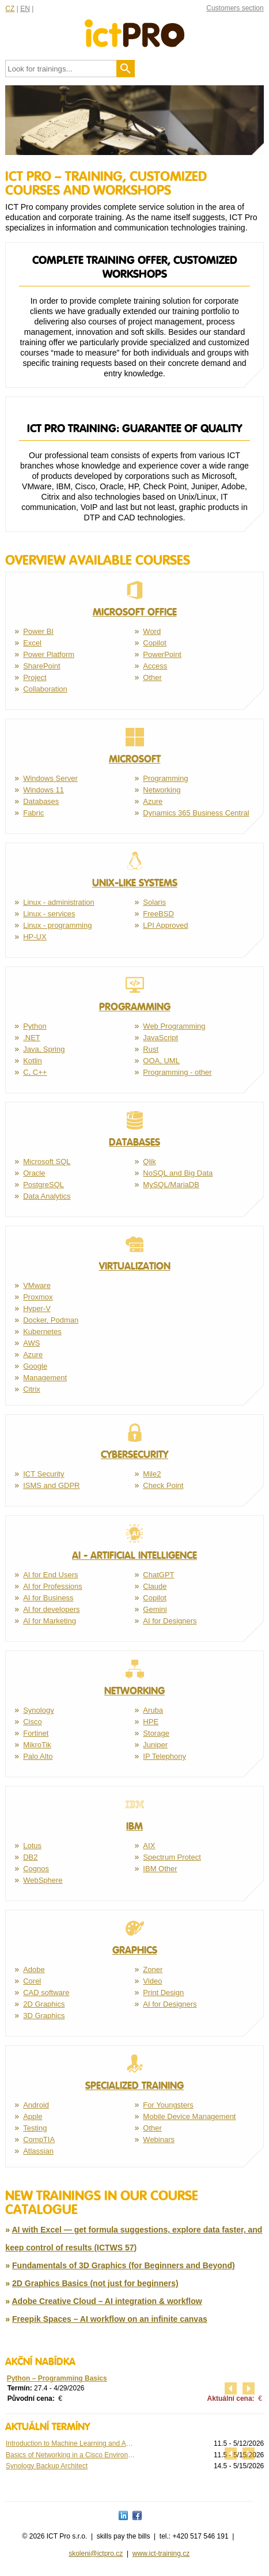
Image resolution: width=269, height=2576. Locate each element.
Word (152, 631)
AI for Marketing (49, 1620)
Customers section (234, 8)
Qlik (149, 1161)
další (249, 2388)
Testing (35, 2128)
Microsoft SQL (46, 1161)
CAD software (46, 1992)
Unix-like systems (134, 870)
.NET (31, 1037)
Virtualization (134, 1253)
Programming (165, 778)
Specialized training (134, 2072)
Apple (32, 2116)
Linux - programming (57, 925)
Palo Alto (37, 1756)
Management (45, 1377)
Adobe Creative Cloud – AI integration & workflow (107, 2301)
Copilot (154, 643)
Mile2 (152, 1474)
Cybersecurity (134, 1441)
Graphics (134, 1937)
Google (35, 1366)
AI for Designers (169, 1620)
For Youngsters (168, 2105)
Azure (152, 801)
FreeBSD (158, 913)
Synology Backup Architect (47, 2466)
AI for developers (51, 1609)
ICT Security (43, 1474)
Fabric (33, 813)
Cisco (32, 1721)
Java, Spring (44, 1049)
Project (34, 677)
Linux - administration (58, 902)
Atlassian (38, 2151)
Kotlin (32, 1060)
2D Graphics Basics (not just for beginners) (95, 2283)
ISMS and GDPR (51, 1485)
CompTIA (39, 2139)
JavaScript (160, 1037)
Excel (32, 643)
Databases (41, 801)
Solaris (154, 902)
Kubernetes (42, 1331)
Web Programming (174, 1026)
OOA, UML (161, 1060)
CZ (9, 9)
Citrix (31, 1389)
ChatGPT (158, 1574)
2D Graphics (44, 2004)
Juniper (155, 1744)
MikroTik (37, 1744)
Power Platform (48, 654)
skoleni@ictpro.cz (96, 2553)
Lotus (32, 1845)
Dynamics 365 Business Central (196, 813)
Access (155, 666)
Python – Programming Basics (57, 2378)
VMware (37, 1285)
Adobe (34, 1969)
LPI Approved (165, 925)
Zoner (152, 1969)
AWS (31, 1343)
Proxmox (37, 1297)
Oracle (34, 1173)
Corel (32, 1981)
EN (25, 9)
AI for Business (48, 1597)
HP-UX (34, 936)
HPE (150, 1721)
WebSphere (42, 1880)
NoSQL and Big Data (178, 1173)
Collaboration (45, 689)
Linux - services (49, 913)
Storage (156, 1733)
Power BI (38, 631)
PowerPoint (162, 654)
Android (36, 2105)
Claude (154, 1586)
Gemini (154, 1609)
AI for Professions (52, 1586)
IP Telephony (164, 1756)
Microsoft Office (134, 599)
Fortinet (35, 1733)
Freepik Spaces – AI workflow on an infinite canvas (109, 2319)
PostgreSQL (43, 1184)
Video (152, 1981)
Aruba (153, 1710)
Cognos (36, 1868)
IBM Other (160, 1868)
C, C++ (35, 1072)
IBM (134, 1813)
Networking (161, 789)
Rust (150, 1049)
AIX (149, 1845)
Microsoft (134, 746)
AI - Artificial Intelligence (134, 1542)
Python (34, 1026)
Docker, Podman (50, 1320)
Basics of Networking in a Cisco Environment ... (70, 2455)
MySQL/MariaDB (171, 1184)
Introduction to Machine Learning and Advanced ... (70, 2443)
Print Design (163, 1992)
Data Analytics (46, 1196)
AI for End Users (50, 1574)
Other (152, 677)
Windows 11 (43, 789)
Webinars (159, 2139)
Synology (38, 1710)
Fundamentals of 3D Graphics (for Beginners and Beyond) (123, 2265)
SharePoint (41, 666)
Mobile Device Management (189, 2116)
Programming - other (177, 1072)
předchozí (231, 2388)
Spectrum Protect (171, 1857)
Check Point (163, 1485)
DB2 (30, 1857)
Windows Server (50, 778)
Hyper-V (37, 1308)
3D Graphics (44, 2015)
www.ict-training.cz (161, 2553)
